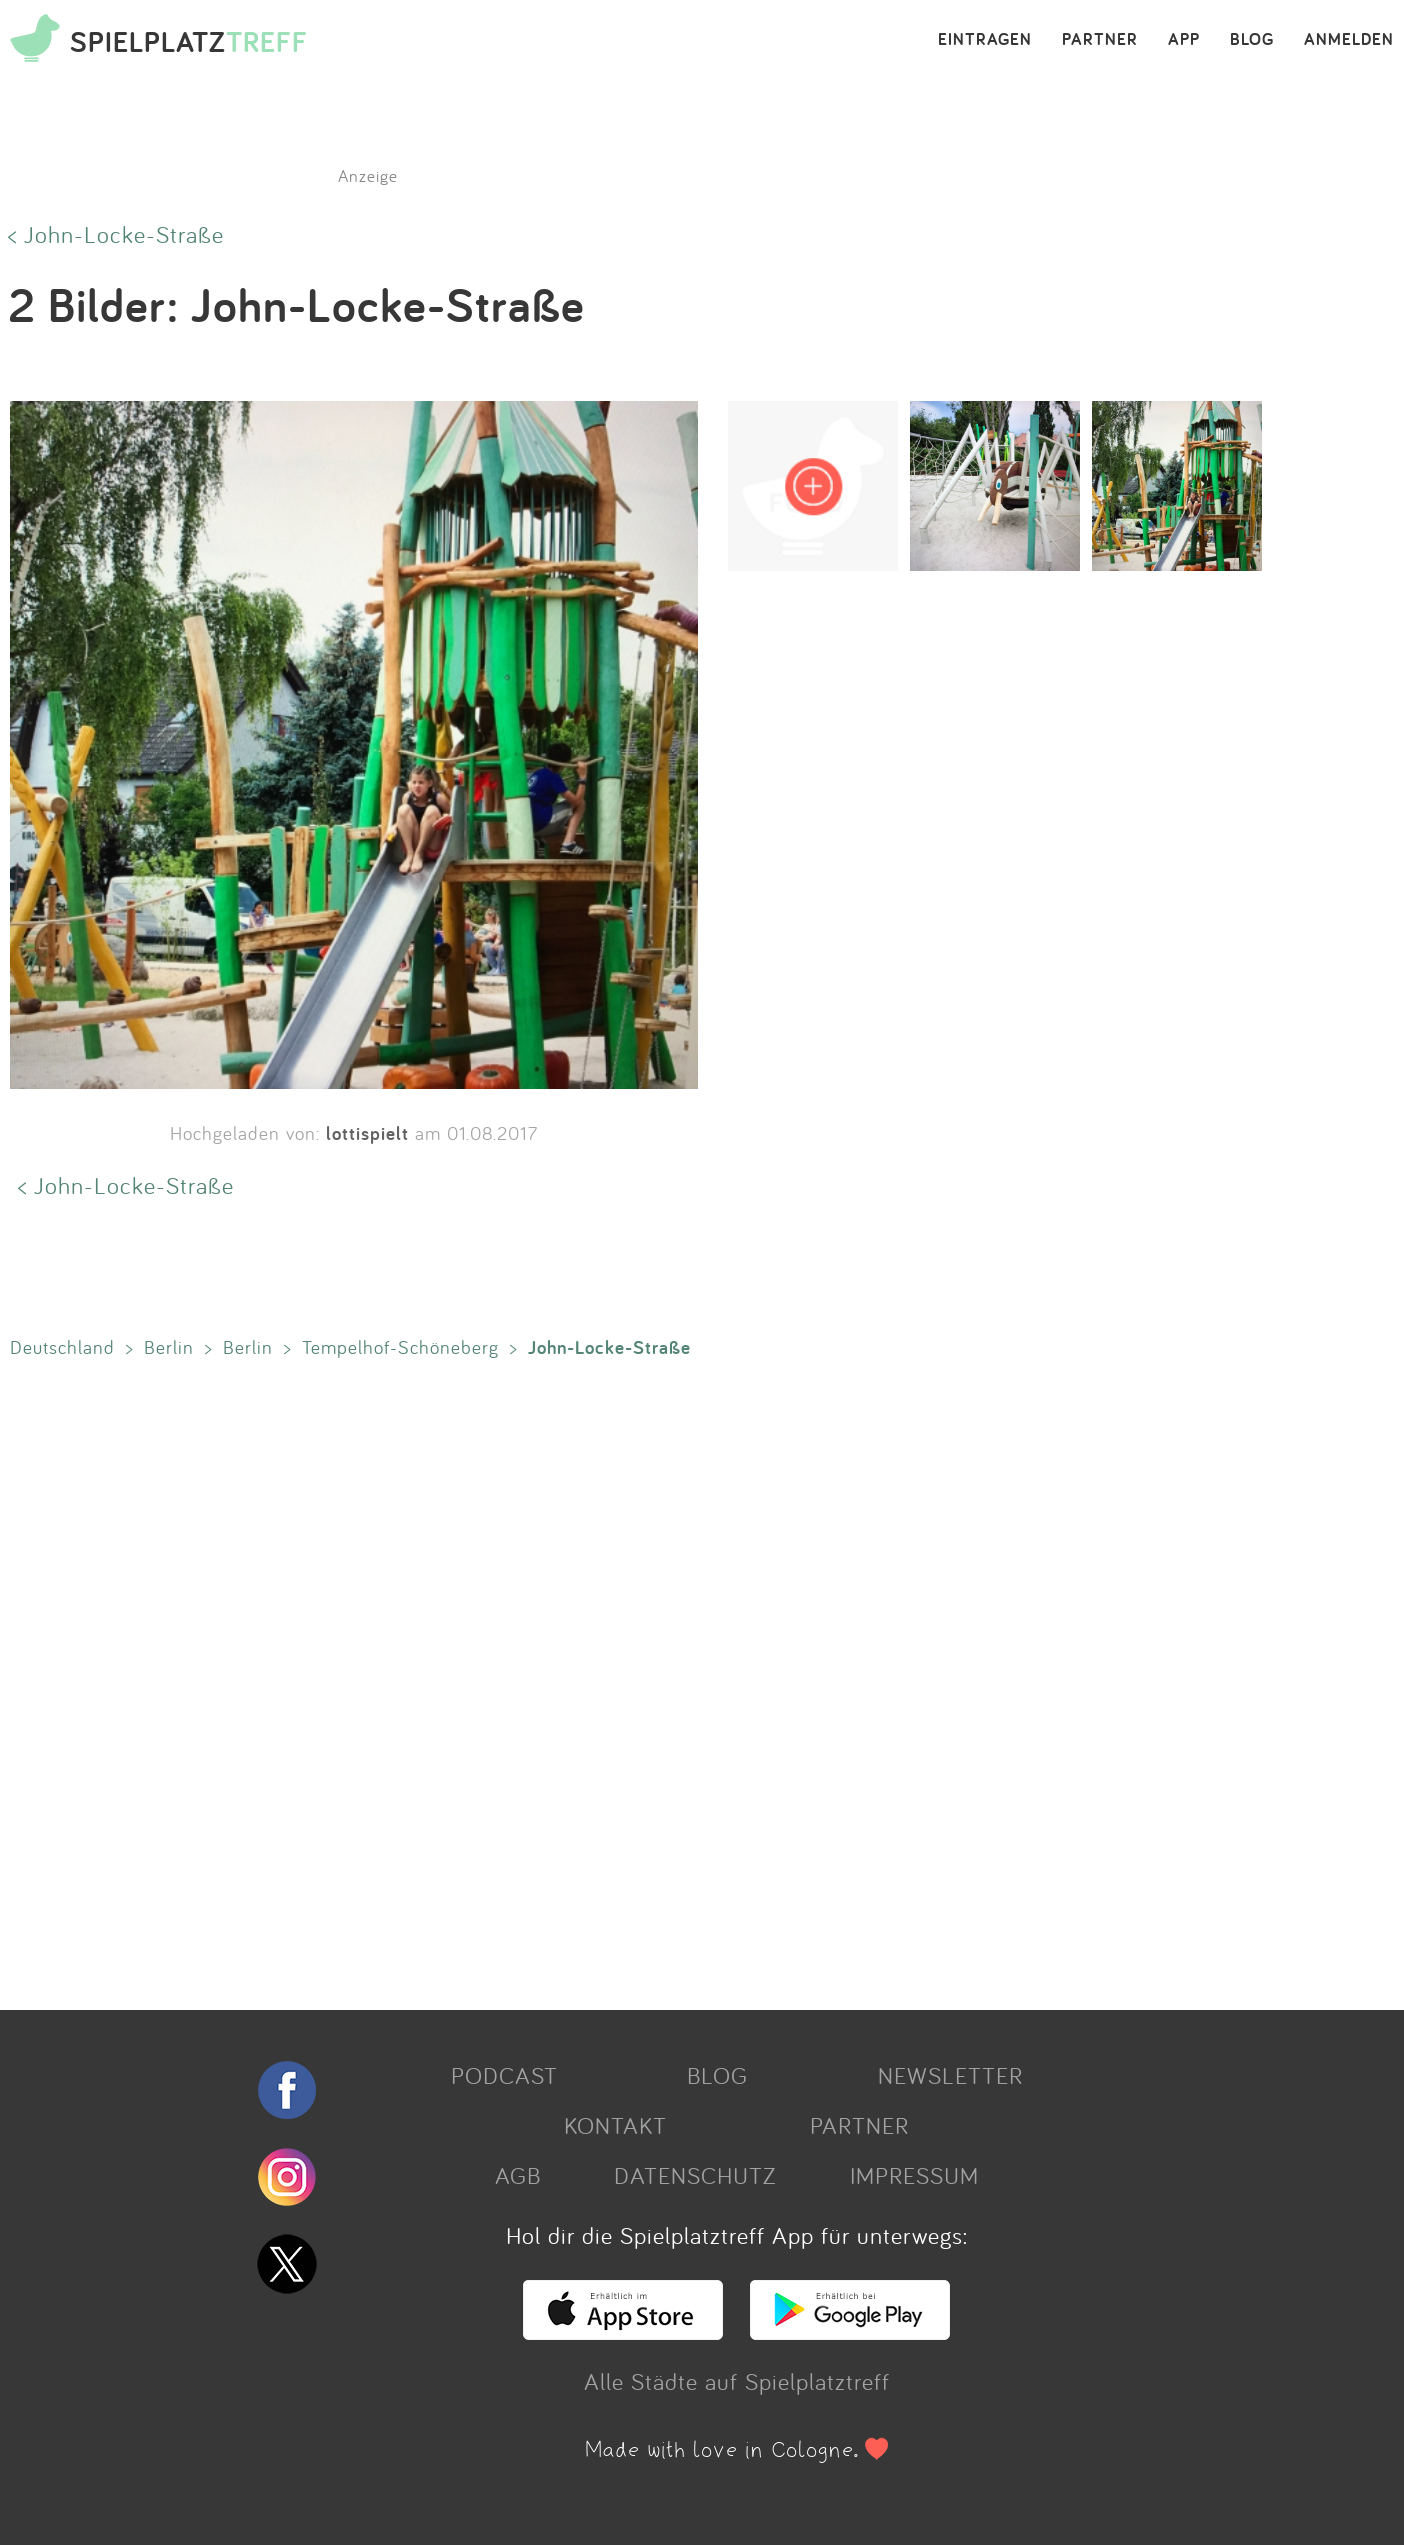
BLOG (1252, 40)
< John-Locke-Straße (116, 234)
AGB (518, 2175)
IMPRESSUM (914, 2175)
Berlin (169, 1347)
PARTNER (1100, 40)
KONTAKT (615, 2125)
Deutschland (62, 1347)
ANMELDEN (1349, 40)
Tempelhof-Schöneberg (400, 1347)
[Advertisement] (600, 1680)
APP (1184, 40)
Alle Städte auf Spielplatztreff (737, 2381)
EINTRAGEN (985, 40)
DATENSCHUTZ (695, 2175)
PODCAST (504, 2075)
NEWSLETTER (950, 2075)
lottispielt (367, 1133)
